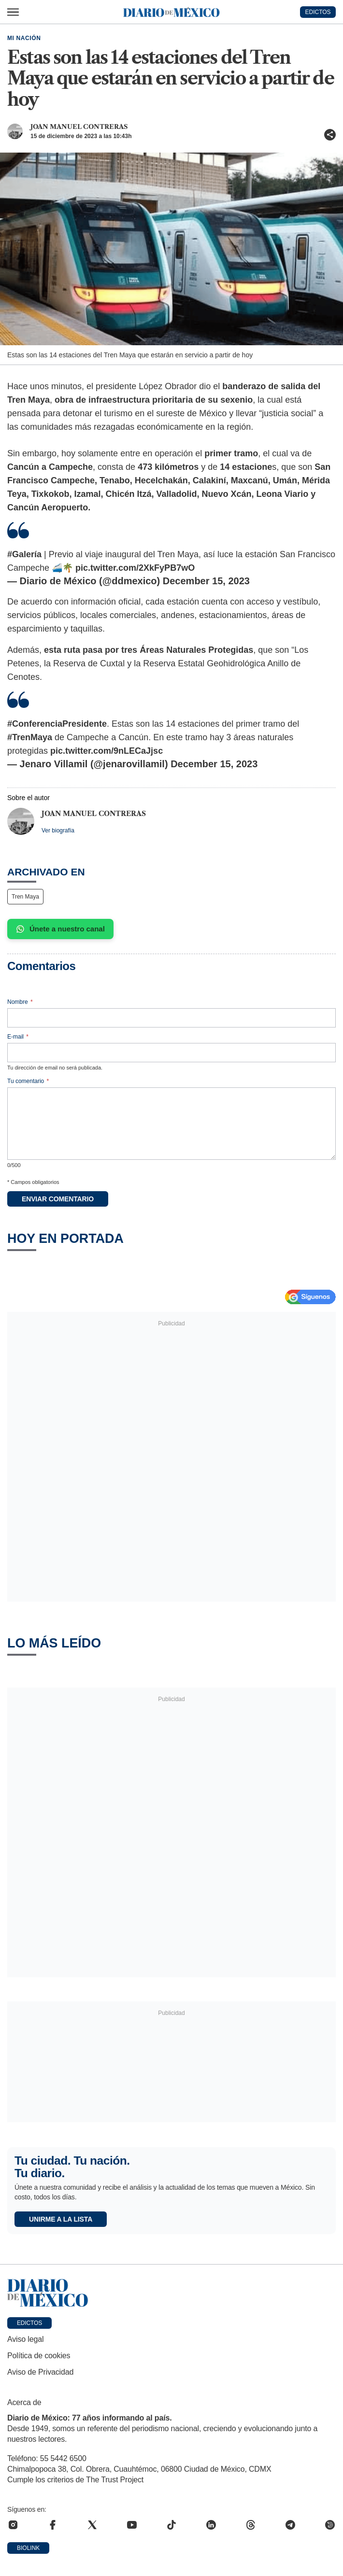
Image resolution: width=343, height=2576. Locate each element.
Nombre (20, 1002)
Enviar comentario (58, 1199)
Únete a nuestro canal (60, 929)
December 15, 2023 (206, 581)
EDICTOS (317, 12)
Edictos (29, 2323)
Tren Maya (25, 896)
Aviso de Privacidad (40, 2372)
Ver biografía (58, 830)
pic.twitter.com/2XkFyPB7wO (135, 568)
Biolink (28, 2548)
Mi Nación (24, 38)
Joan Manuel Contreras (79, 126)
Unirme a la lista (60, 2219)
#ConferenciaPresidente (57, 724)
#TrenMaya (29, 737)
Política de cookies (38, 2355)
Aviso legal (25, 2339)
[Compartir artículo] (330, 135)
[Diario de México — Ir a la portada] (171, 12)
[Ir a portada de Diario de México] (171, 2293)
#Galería (24, 554)
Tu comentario (28, 1081)
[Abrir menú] (13, 12)
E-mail (18, 1036)
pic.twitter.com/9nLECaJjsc (106, 751)
